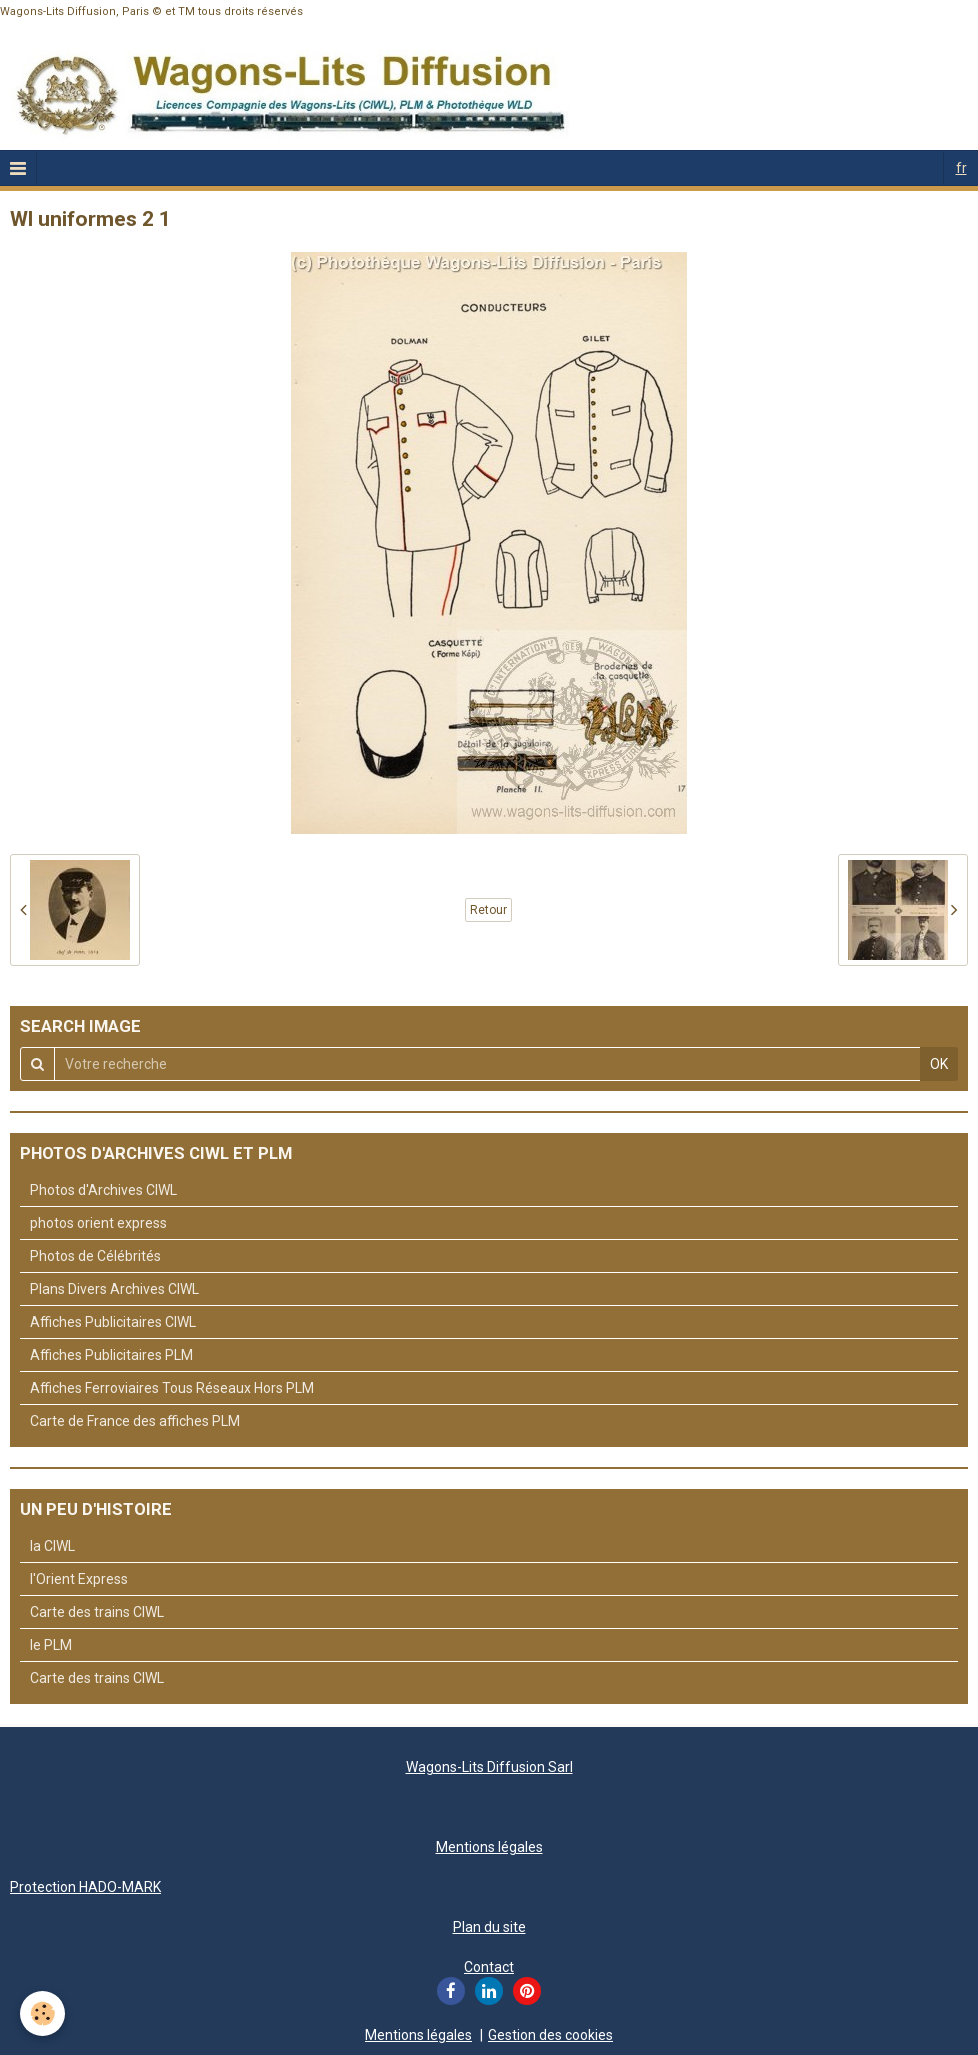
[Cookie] (42, 2013)
